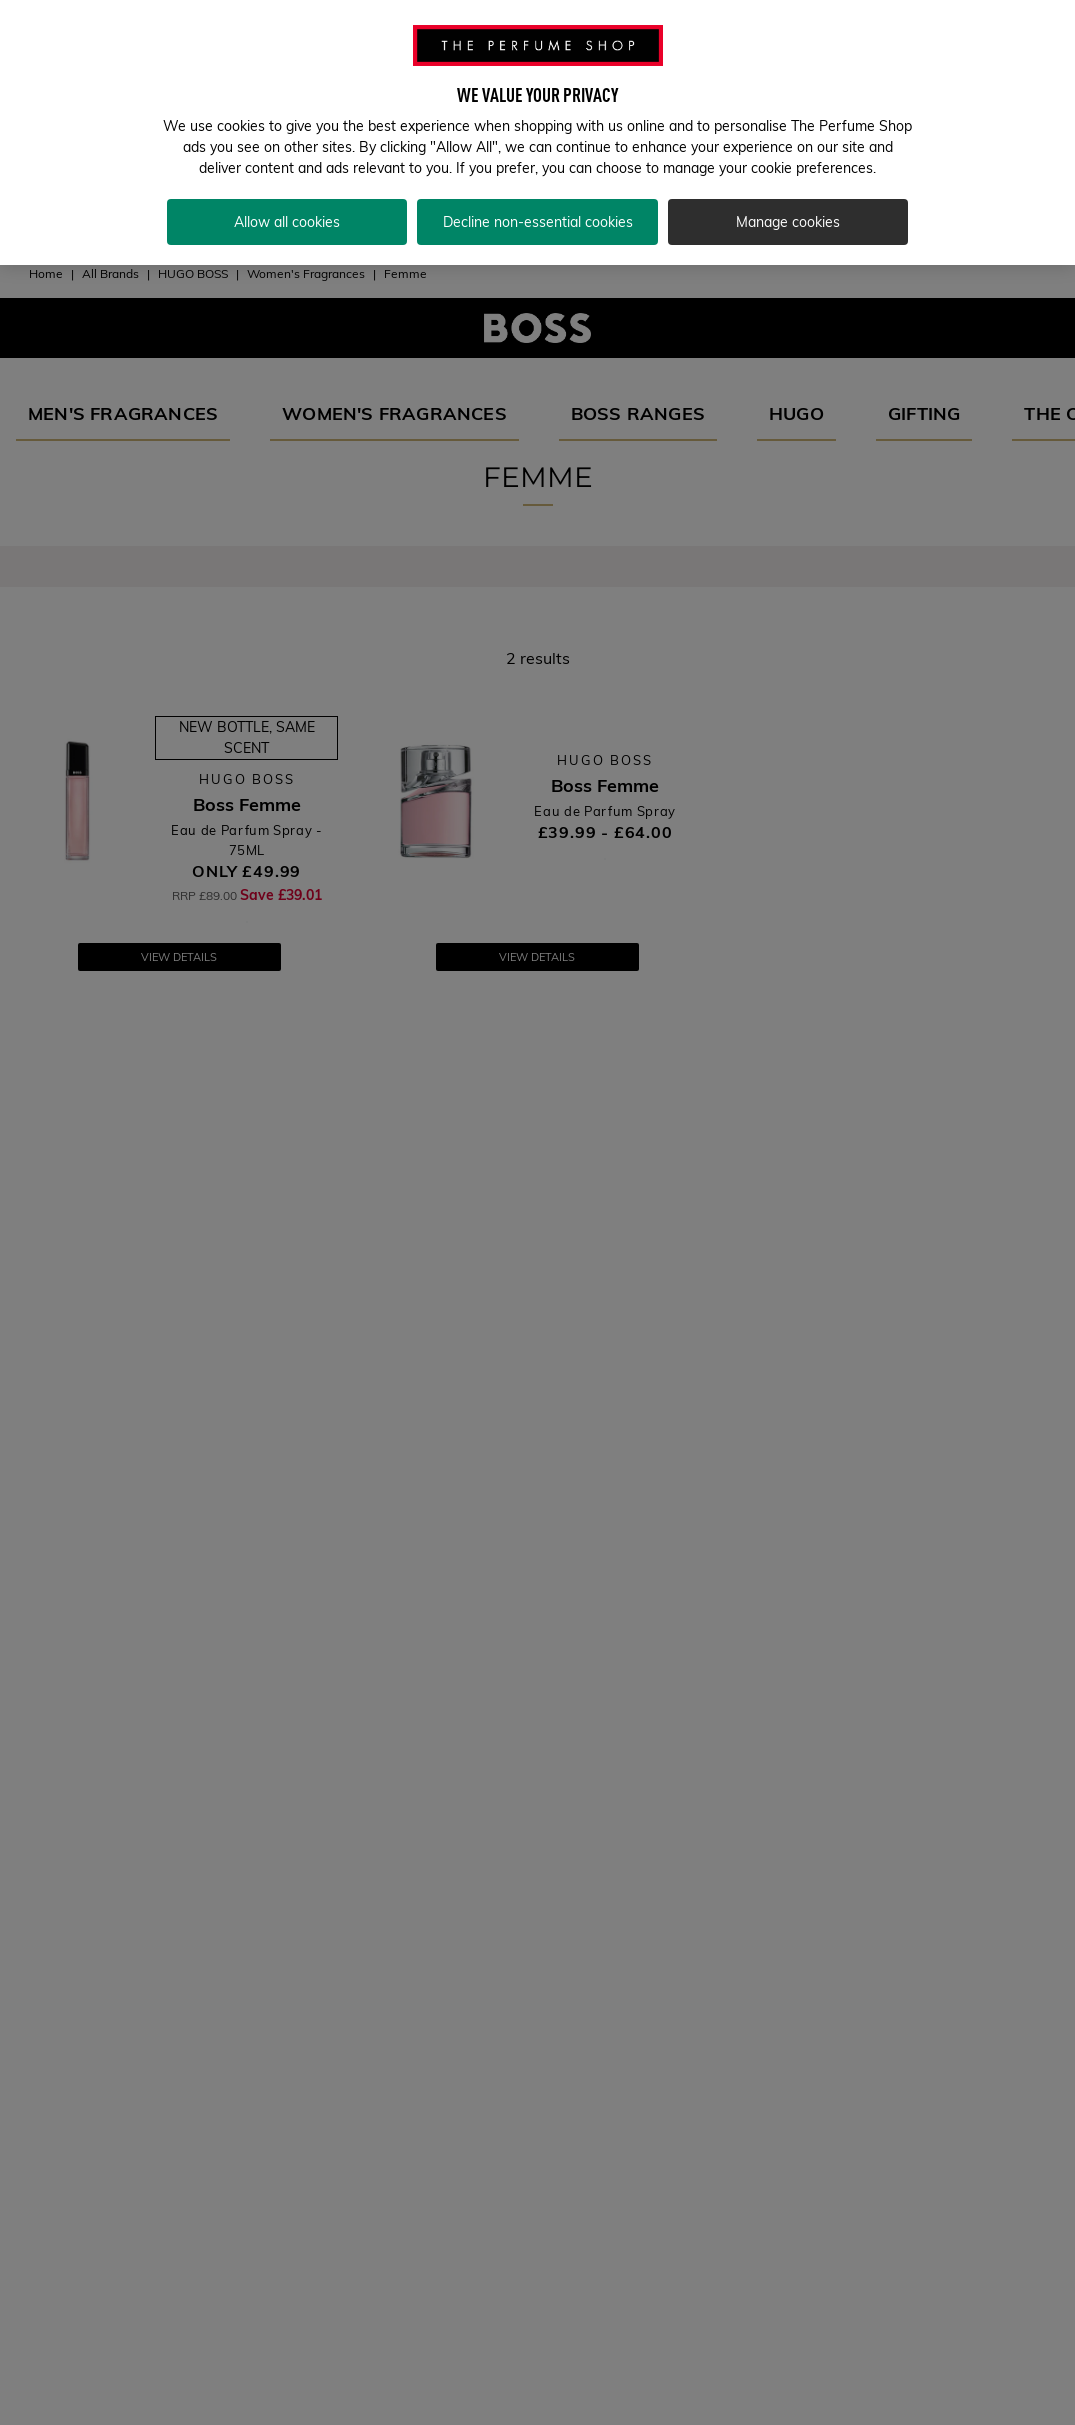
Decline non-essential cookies (538, 209)
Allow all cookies (287, 209)
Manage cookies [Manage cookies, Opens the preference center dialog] (788, 209)
